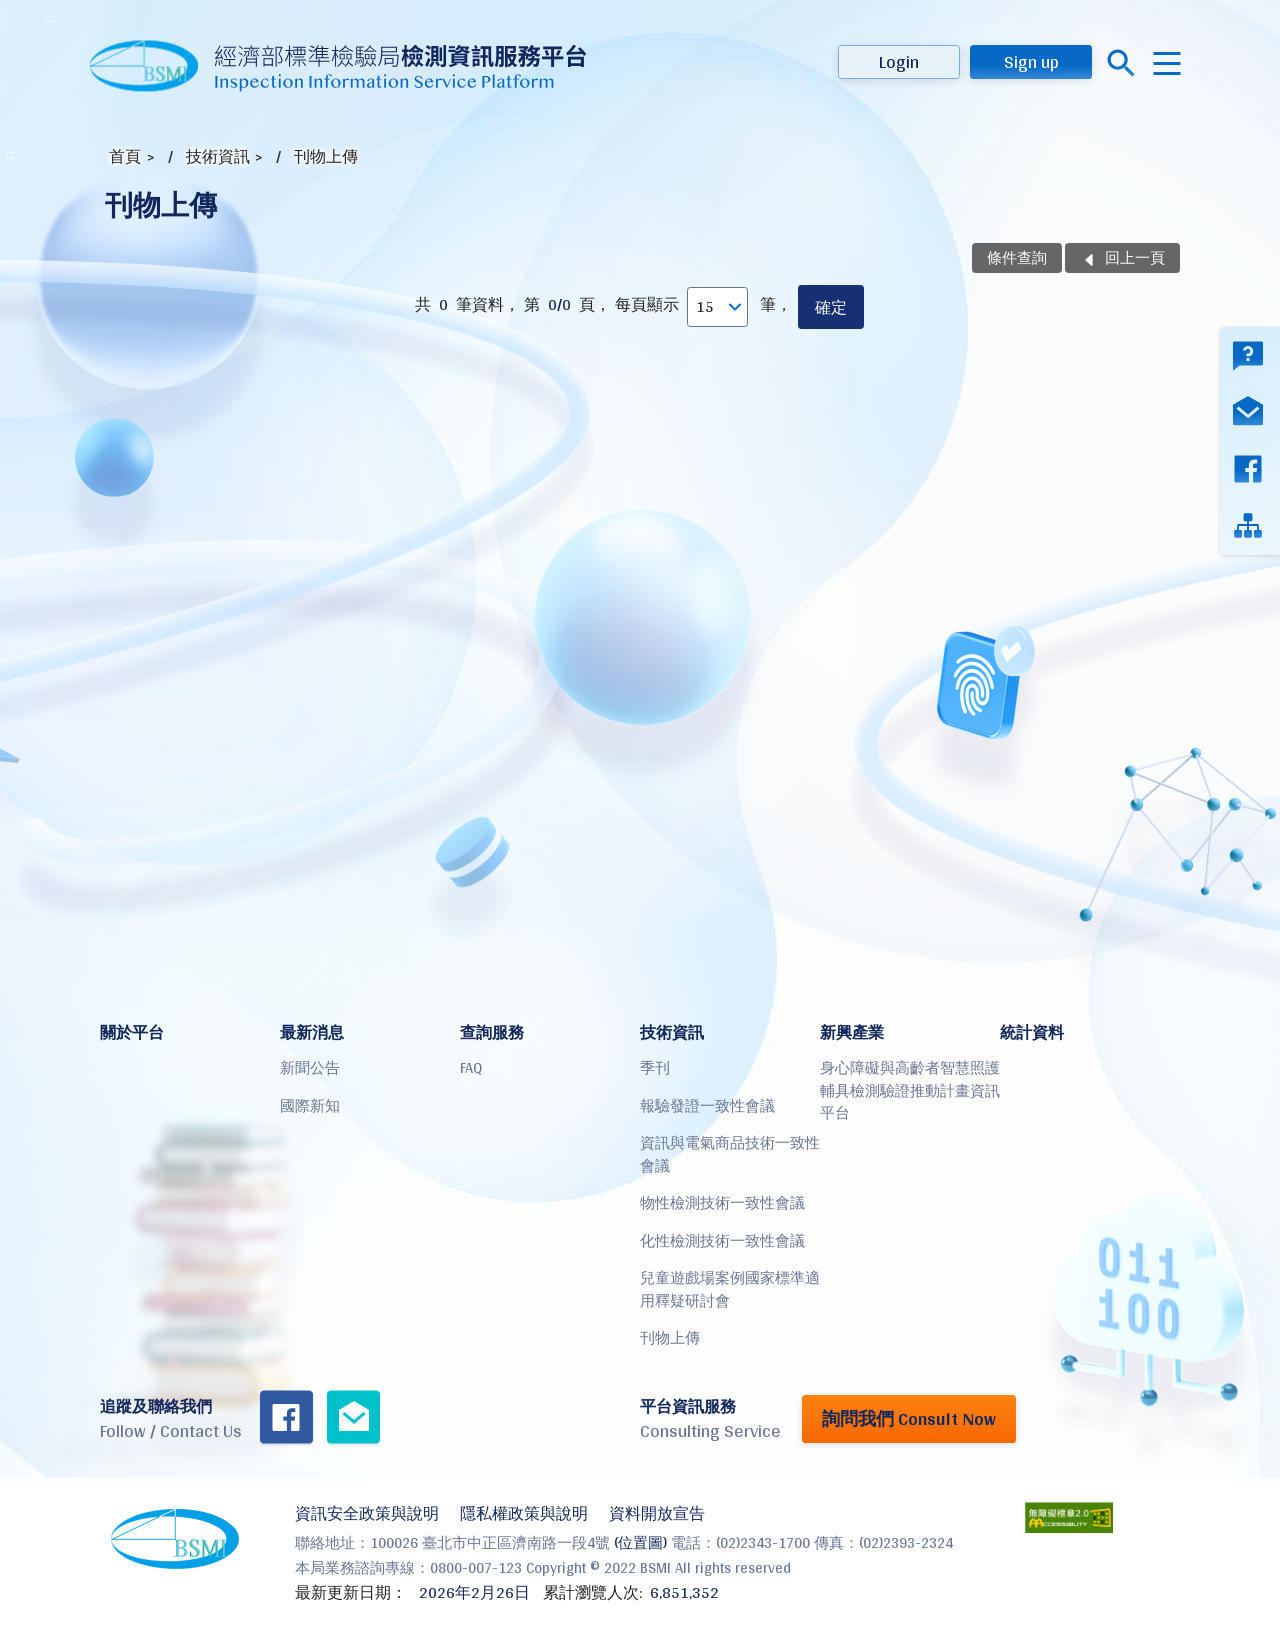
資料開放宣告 (657, 1514)
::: (49, 17)
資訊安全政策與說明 (367, 1514)
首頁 (125, 156)
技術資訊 (218, 156)
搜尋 (1121, 63)
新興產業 (852, 1032)
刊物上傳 (326, 156)
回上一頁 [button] (1135, 257)
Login (899, 61)
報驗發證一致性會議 (707, 1105)
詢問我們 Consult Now (909, 1418)
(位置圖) (640, 1542)
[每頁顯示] (717, 307)
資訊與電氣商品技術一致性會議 (730, 1154)
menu (1167, 63)
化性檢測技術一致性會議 (722, 1240)
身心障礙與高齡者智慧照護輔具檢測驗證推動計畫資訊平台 (910, 1090)
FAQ (471, 1067)
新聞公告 (310, 1067)
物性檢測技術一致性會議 (722, 1202)
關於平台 (132, 1032)
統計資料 (1032, 1032)
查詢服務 (492, 1032)
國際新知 (310, 1105)
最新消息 (312, 1032)
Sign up (1031, 61)
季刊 (655, 1067)
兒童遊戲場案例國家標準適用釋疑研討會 (730, 1289)
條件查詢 (1017, 257)
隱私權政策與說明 (524, 1514)
